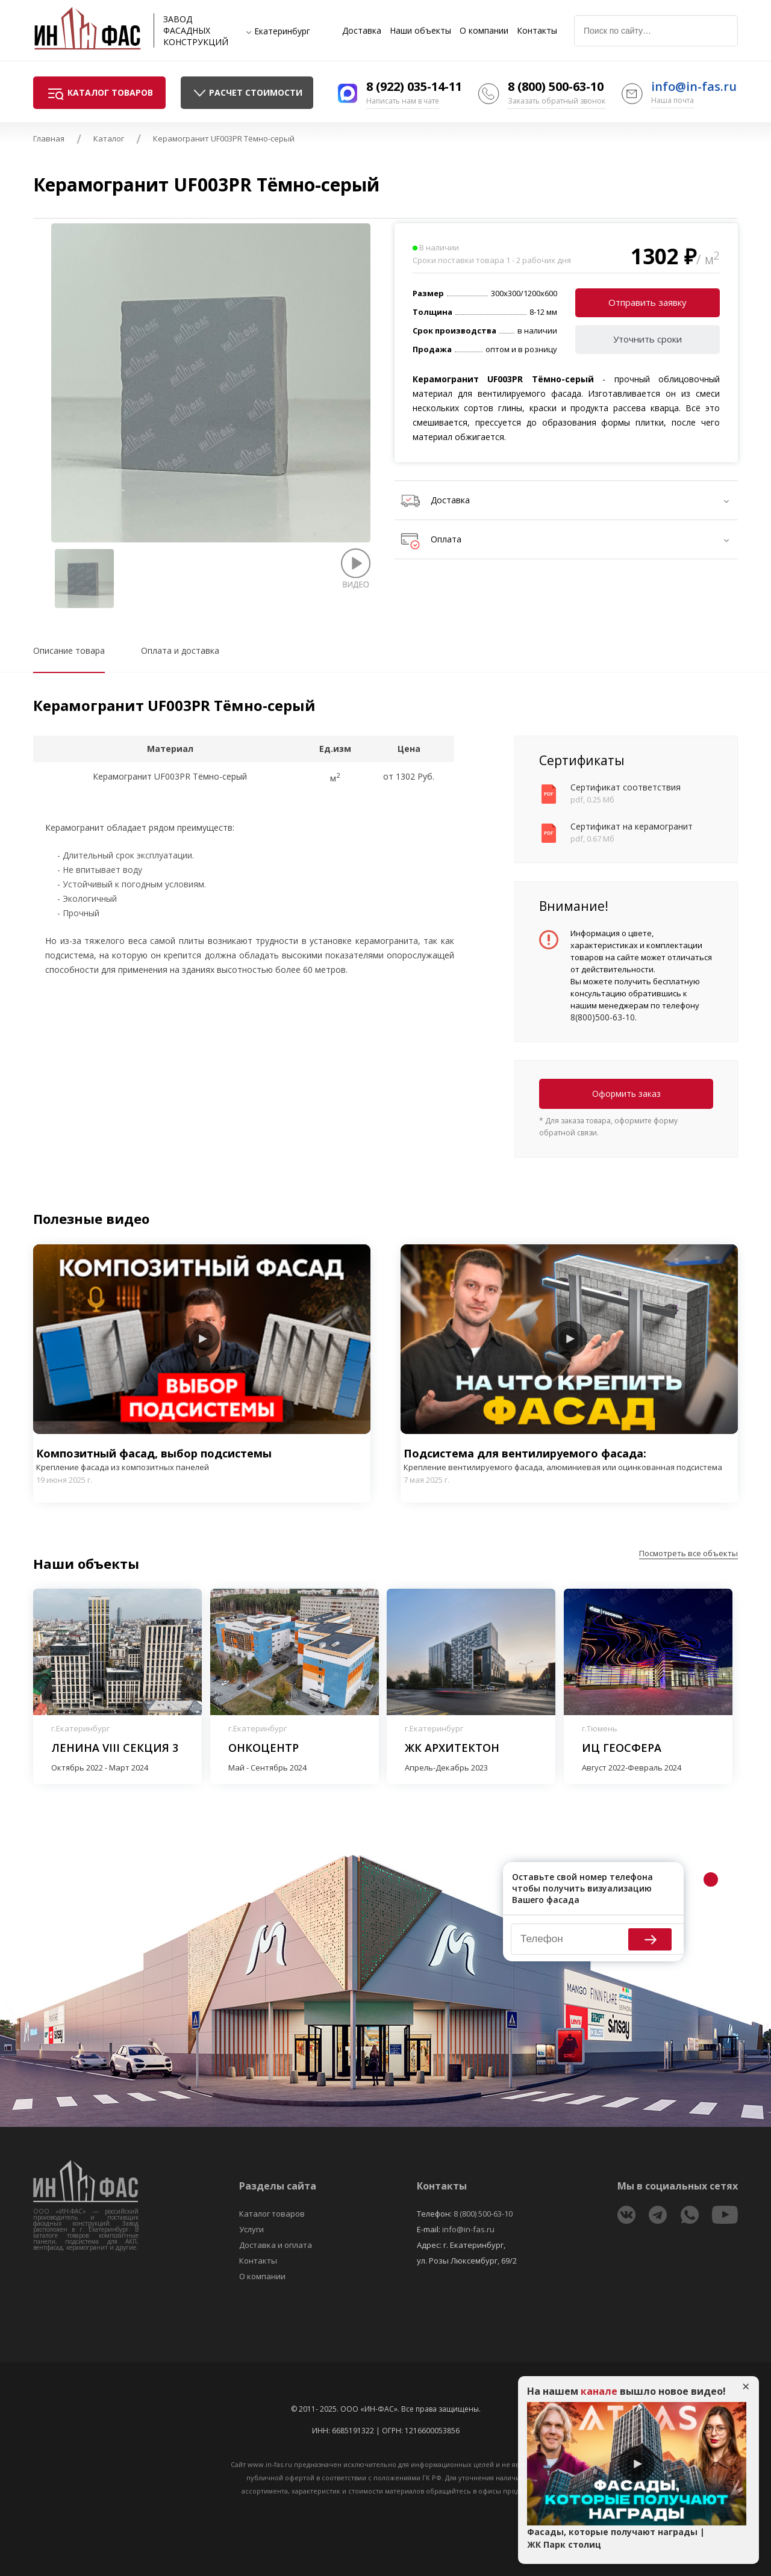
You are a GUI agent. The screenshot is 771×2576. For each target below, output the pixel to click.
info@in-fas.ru (694, 86)
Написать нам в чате (402, 101)
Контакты (537, 30)
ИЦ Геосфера (621, 1747)
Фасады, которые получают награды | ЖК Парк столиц (616, 2538)
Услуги (251, 2229)
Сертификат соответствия (625, 787)
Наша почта (672, 100)
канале (599, 2391)
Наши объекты (420, 30)
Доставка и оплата (275, 2244)
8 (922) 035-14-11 (414, 86)
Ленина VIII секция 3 (114, 1747)
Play (202, 1339)
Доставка (361, 30)
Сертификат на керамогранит (631, 826)
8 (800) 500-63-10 (556, 86)
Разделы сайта (277, 2186)
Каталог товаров (272, 2213)
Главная (48, 138)
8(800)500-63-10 (602, 1017)
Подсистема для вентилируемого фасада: (569, 1459)
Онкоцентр (263, 1747)
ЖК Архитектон (452, 1747)
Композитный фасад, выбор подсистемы (201, 1459)
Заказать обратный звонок (556, 101)
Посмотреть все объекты (688, 1553)
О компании (484, 30)
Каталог (108, 138)
